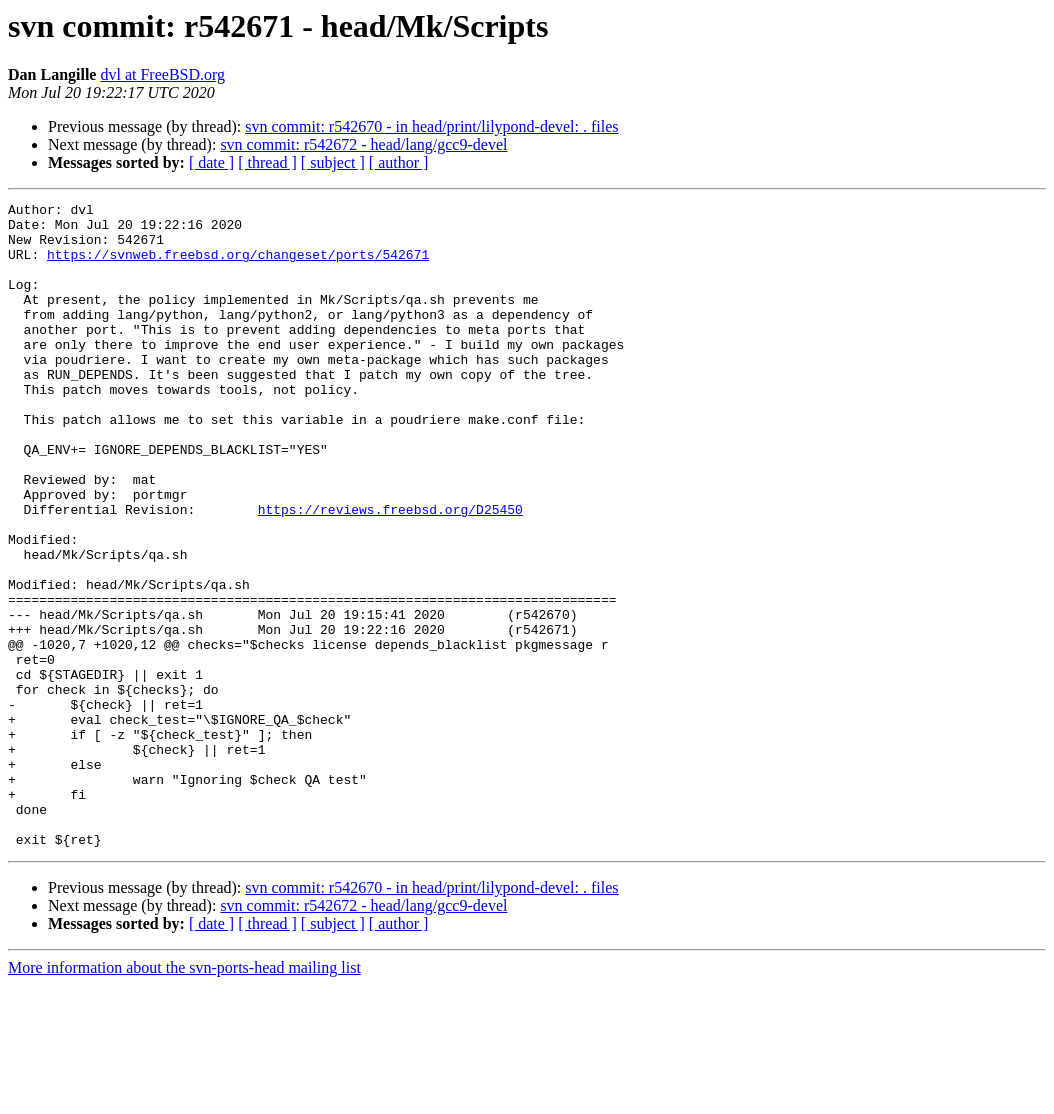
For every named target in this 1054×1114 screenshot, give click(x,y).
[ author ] (399, 162)
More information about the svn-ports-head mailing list (184, 1096)
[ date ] (211, 162)
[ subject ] (333, 162)
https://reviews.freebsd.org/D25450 (390, 572)
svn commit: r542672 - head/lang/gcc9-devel (363, 144)
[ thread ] (267, 162)
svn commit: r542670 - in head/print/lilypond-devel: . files (431, 126)
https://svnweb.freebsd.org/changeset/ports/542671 (238, 266)
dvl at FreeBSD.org (162, 74)
